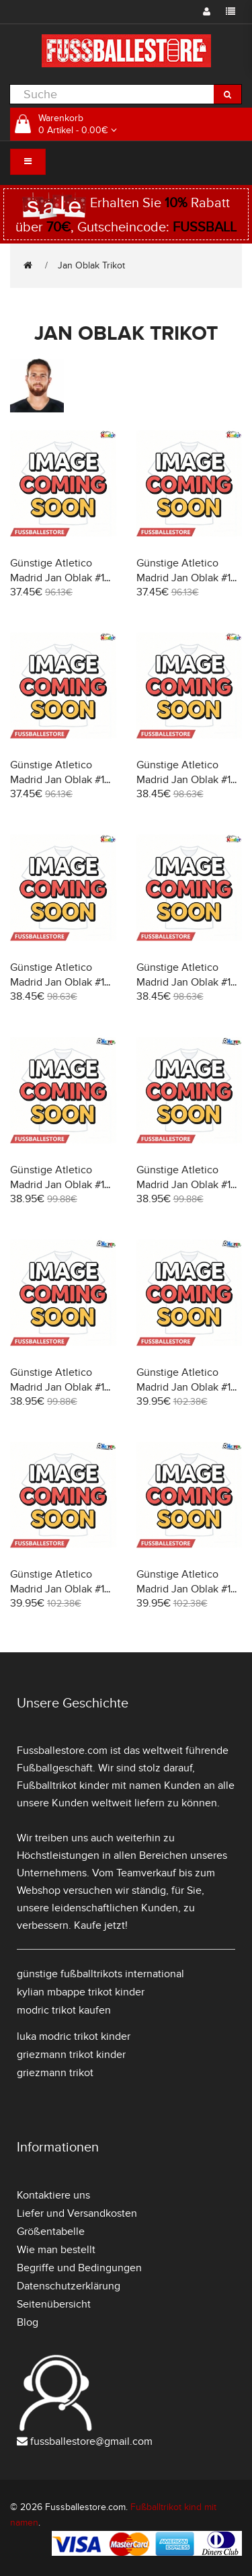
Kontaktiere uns (53, 2195)
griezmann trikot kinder (71, 2054)
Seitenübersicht (54, 2304)
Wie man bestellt (56, 2249)
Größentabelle (51, 2231)
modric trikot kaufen (64, 2010)
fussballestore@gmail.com (91, 2441)
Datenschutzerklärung (68, 2286)
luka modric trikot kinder (73, 2036)
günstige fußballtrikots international (100, 1974)
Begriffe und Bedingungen (79, 2268)
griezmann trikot (55, 2073)
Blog (27, 2322)
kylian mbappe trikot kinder (80, 1992)
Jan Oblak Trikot (91, 265)
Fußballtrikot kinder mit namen (89, 1785)
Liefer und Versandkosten (77, 2213)
